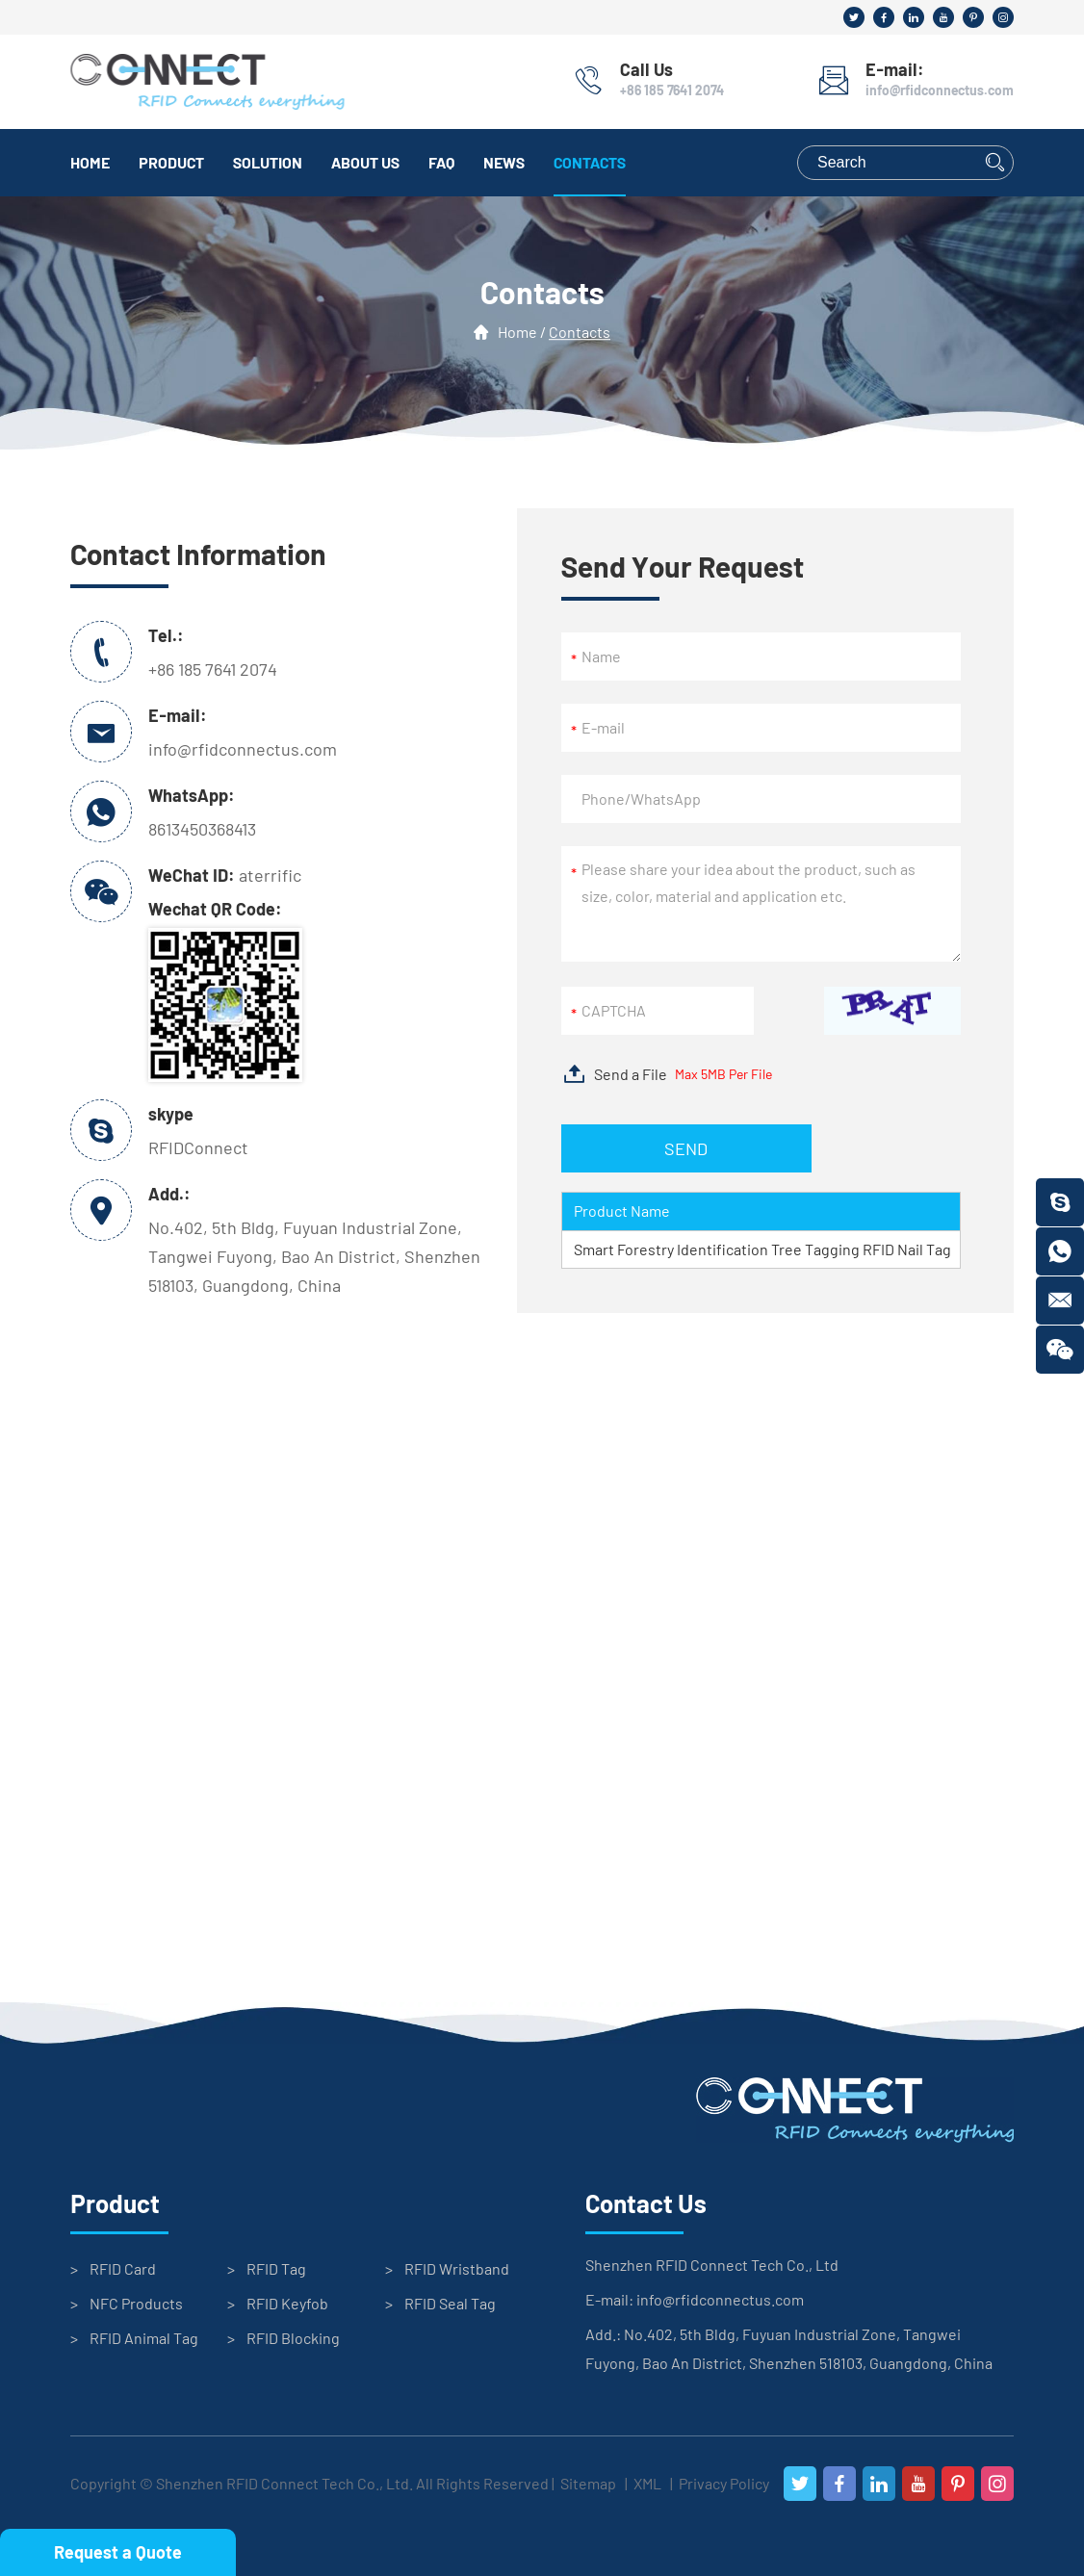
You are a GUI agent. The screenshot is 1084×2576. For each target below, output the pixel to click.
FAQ (441, 162)
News (504, 162)
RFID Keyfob (287, 2303)
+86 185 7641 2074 (672, 90)
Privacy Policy (724, 2483)
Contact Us (646, 2203)
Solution (267, 162)
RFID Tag (276, 2268)
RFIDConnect (198, 1147)
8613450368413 (202, 828)
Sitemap (588, 2483)
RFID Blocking (293, 2338)
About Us (365, 162)
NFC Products (136, 2303)
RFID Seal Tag (450, 2303)
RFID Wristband (456, 2268)
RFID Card (123, 2268)
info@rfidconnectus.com (939, 90)
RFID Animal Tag (144, 2338)
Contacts (590, 162)
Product (171, 162)
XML (647, 2483)
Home (90, 162)
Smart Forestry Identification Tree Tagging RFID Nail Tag (762, 1249)
